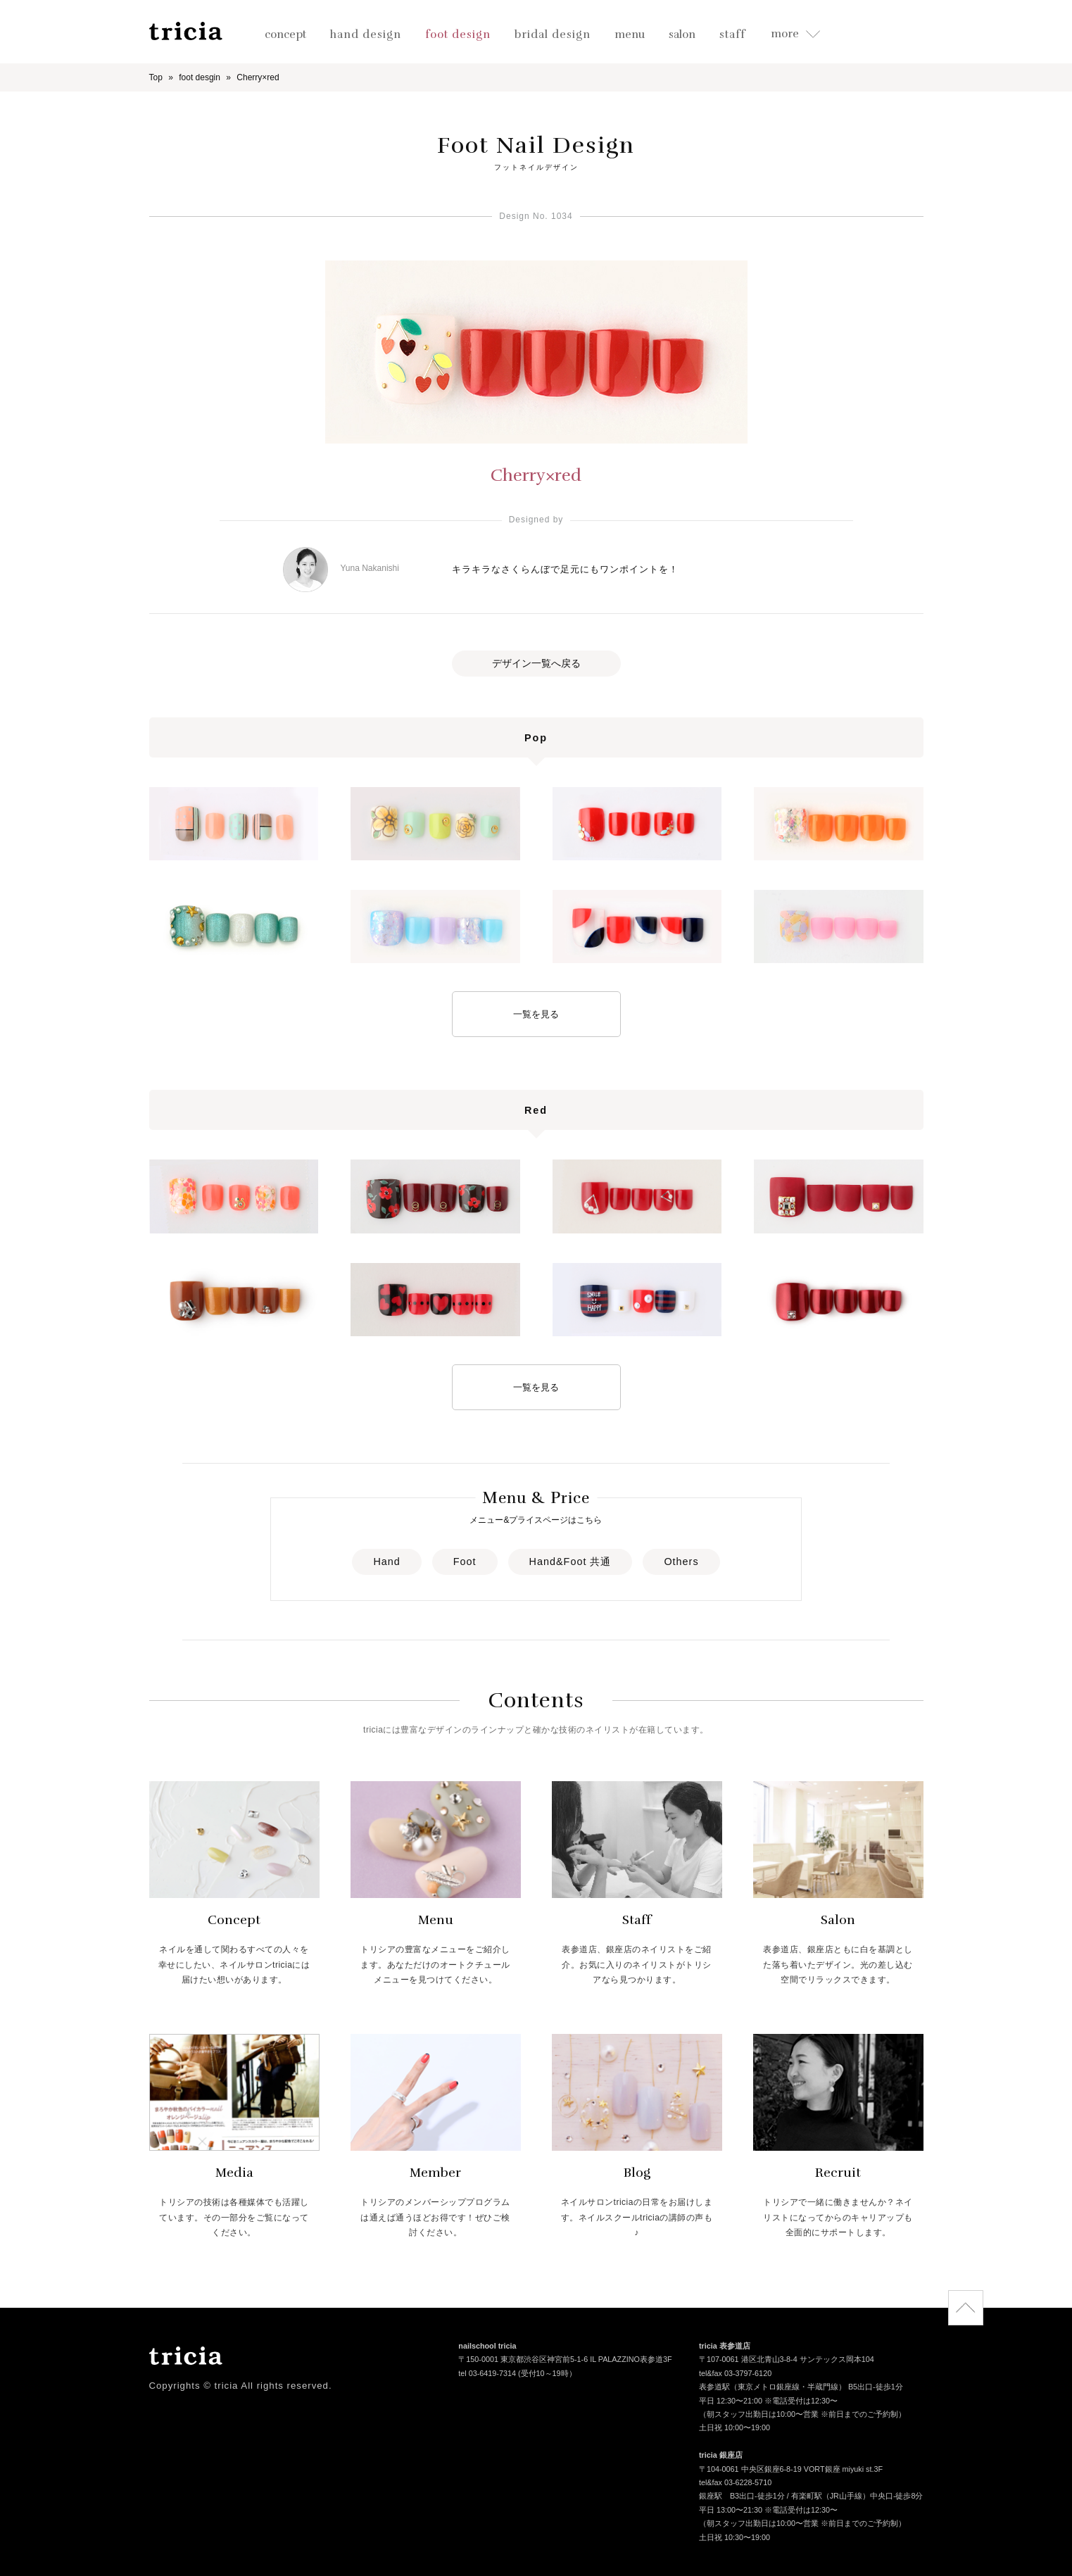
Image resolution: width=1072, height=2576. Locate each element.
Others (681, 1561)
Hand (386, 1561)
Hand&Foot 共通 (570, 1561)
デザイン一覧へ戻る (536, 663)
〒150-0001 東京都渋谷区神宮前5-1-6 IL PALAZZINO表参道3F (564, 2361)
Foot (465, 1561)
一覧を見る (536, 1014)
